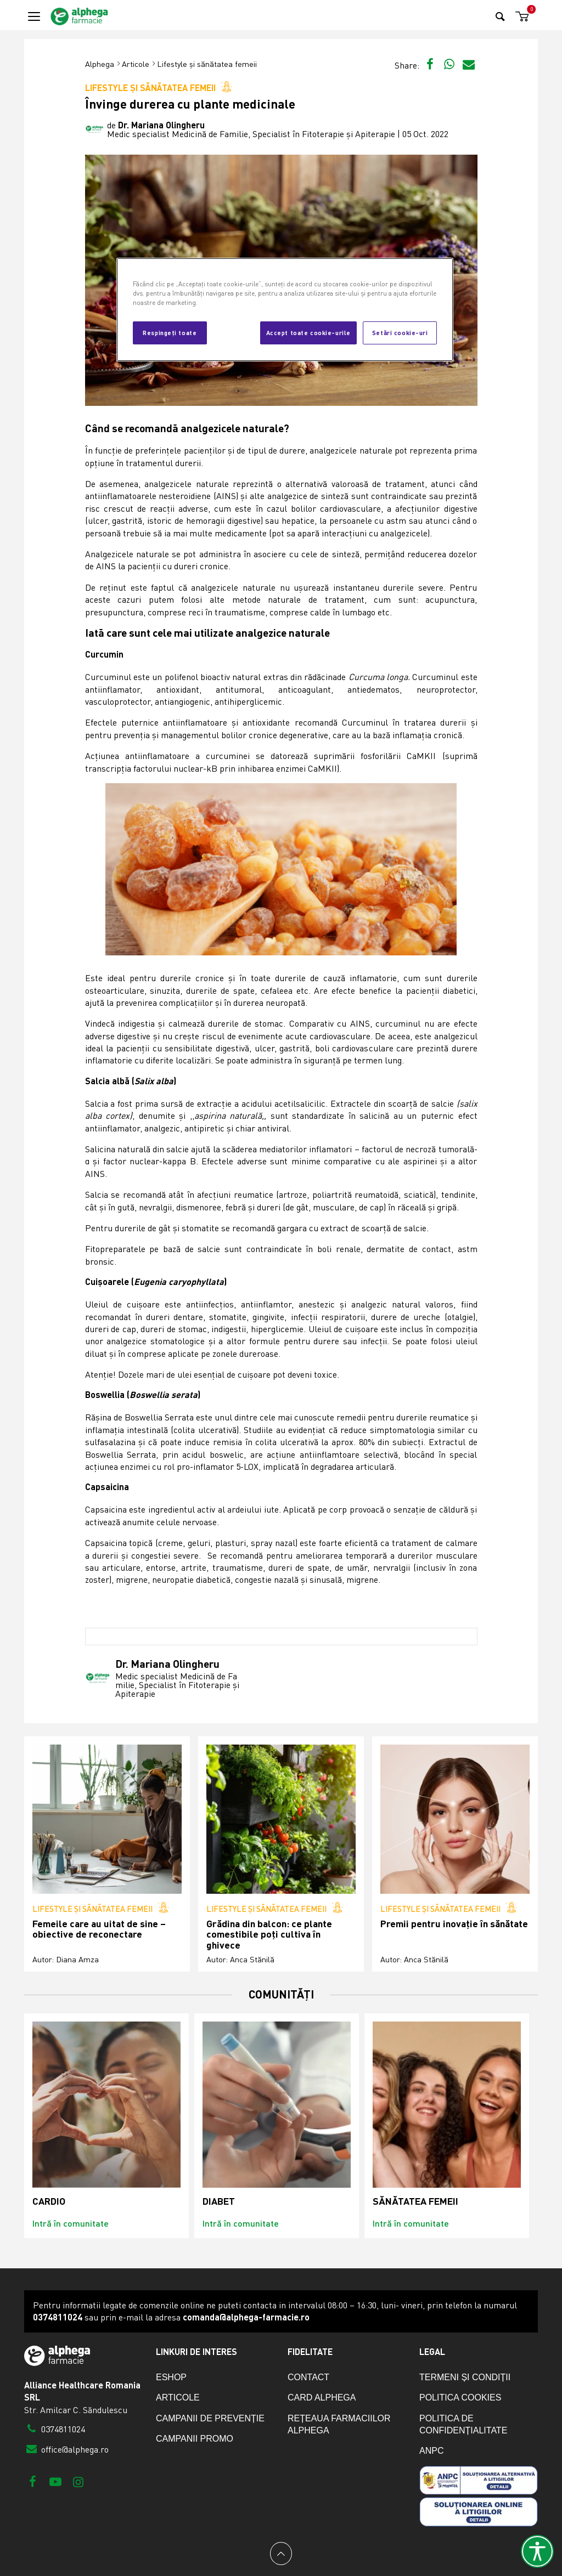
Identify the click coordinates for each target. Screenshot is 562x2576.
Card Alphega (322, 2397)
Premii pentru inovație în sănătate (454, 1923)
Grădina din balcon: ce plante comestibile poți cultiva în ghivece (269, 1934)
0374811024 (54, 2429)
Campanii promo (194, 2438)
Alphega (99, 64)
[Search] (500, 16)
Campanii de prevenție (210, 2418)
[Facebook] (32, 2481)
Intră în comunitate (70, 2223)
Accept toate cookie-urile (308, 332)
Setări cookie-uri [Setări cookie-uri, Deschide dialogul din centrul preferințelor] (400, 332)
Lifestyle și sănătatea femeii (207, 64)
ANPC (431, 2450)
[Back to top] (281, 2553)
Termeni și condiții (464, 2377)
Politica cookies (460, 2397)
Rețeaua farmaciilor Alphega (339, 2424)
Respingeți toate (169, 332)
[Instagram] (78, 2481)
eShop (171, 2377)
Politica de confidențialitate (463, 2424)
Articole (135, 64)
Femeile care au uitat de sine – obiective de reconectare (99, 1929)
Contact (308, 2377)
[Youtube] (55, 2481)
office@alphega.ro (66, 2449)
